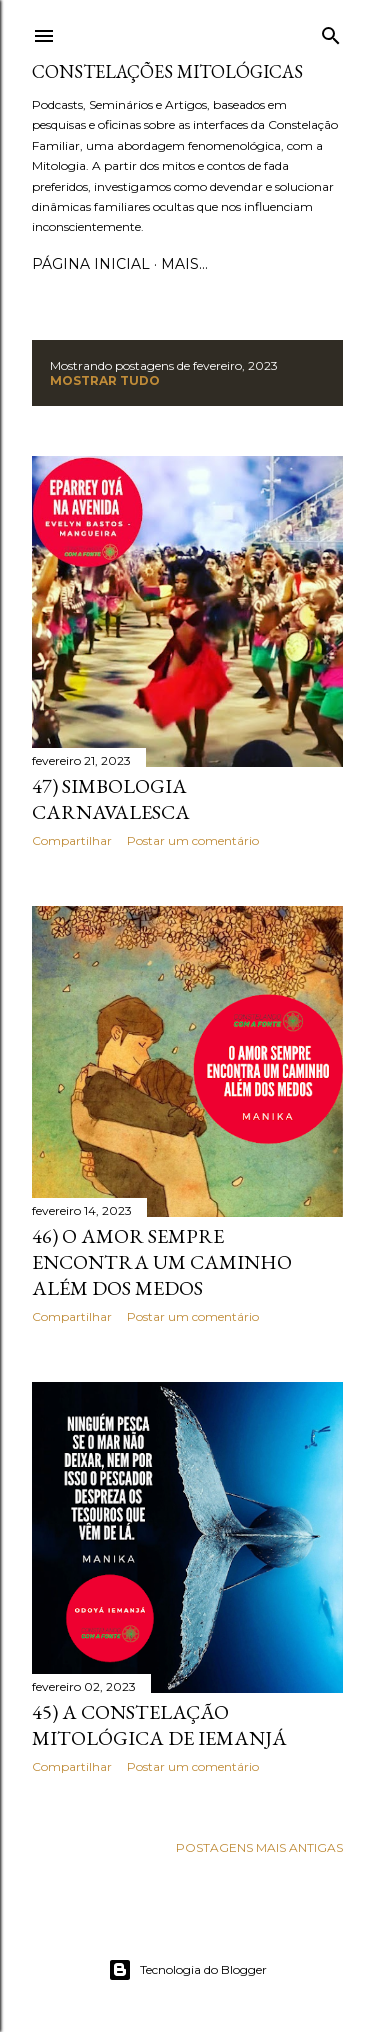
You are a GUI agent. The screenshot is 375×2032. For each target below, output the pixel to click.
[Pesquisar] (331, 31)
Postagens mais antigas (259, 1847)
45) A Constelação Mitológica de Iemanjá (159, 1725)
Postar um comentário (193, 840)
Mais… (184, 264)
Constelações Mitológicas (167, 71)
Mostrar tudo (105, 380)
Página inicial (91, 264)
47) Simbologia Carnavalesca (111, 799)
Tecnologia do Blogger (187, 1970)
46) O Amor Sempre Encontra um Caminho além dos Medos (162, 1262)
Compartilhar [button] (72, 840)
